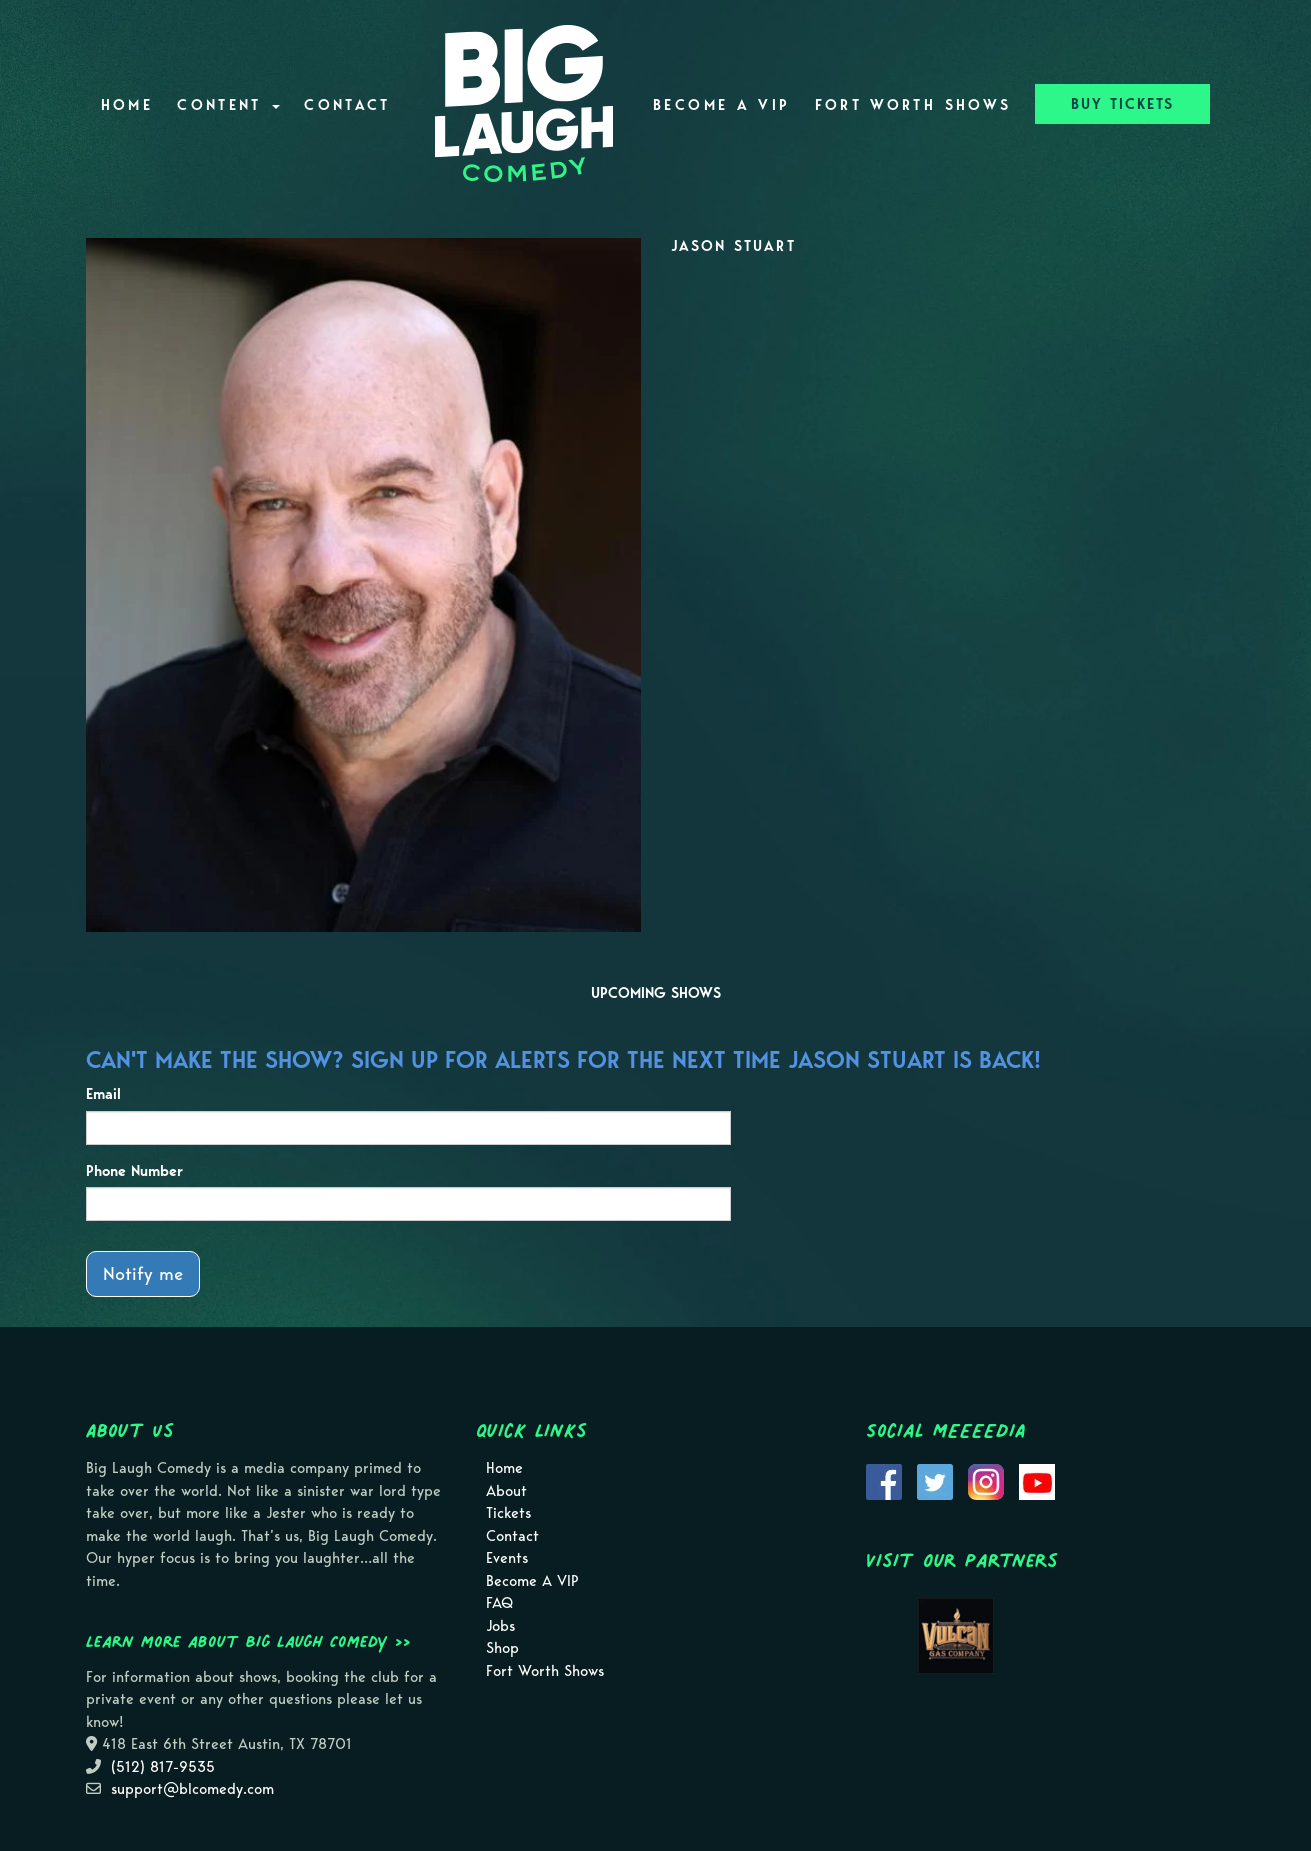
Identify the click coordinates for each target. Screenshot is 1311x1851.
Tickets (508, 1513)
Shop (502, 1648)
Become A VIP (721, 105)
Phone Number (134, 1171)
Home (127, 105)
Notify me (143, 1273)
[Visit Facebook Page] (884, 1481)
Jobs (500, 1626)
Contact (347, 105)
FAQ (499, 1603)
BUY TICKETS (1122, 104)
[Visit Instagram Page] (986, 1481)
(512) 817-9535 (163, 1767)
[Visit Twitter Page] (935, 1481)
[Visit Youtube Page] (1037, 1481)
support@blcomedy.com (192, 1789)
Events (507, 1558)
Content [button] (228, 105)
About (506, 1491)
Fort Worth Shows (913, 105)
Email (103, 1094)
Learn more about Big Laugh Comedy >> (248, 1641)
